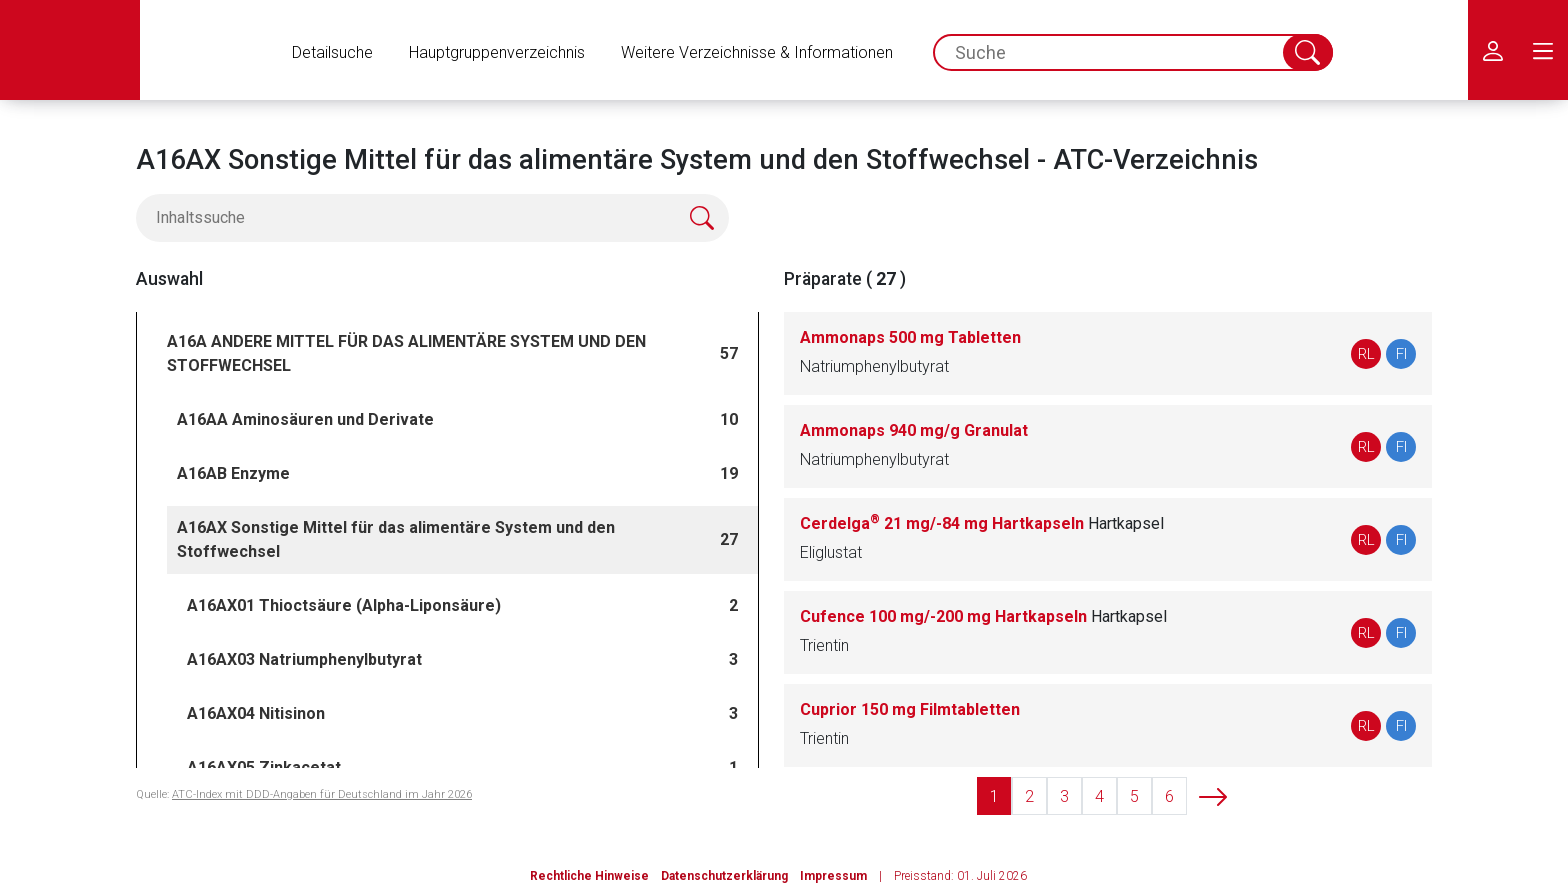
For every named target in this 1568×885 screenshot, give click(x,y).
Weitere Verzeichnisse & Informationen (757, 52)
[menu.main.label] (1543, 50)
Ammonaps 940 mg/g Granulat (914, 430)
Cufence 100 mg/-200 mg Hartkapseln (983, 616)
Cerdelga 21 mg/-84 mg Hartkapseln (982, 523)
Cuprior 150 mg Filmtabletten (910, 709)
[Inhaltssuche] (432, 218)
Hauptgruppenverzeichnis (497, 52)
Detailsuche (332, 52)
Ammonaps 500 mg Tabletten (910, 337)
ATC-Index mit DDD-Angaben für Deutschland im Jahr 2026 (322, 794)
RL (1366, 354)
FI (1401, 354)
